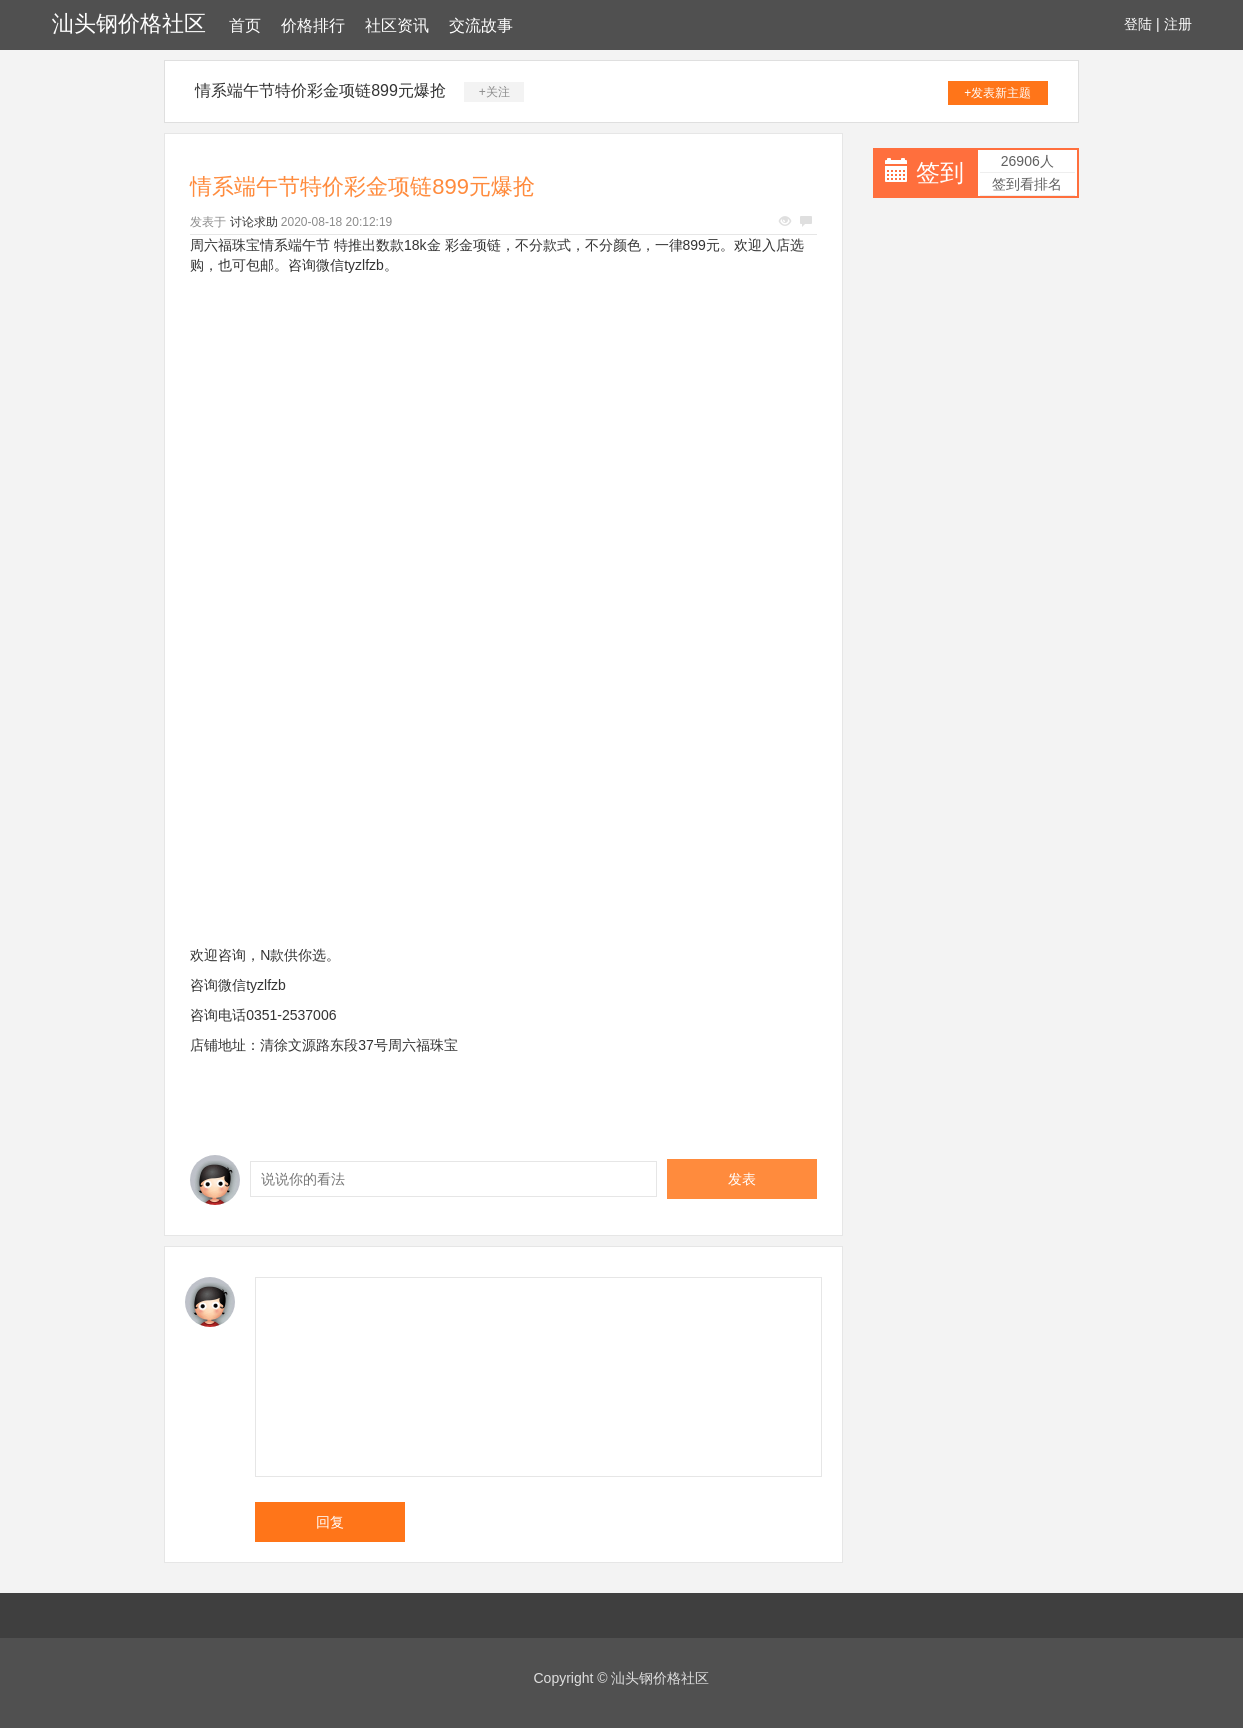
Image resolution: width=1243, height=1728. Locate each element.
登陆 (1138, 24)
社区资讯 (397, 25)
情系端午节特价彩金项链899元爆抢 (320, 90)
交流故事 (481, 25)
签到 (940, 172)
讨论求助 (254, 222)
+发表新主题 (997, 93)
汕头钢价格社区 (129, 23)
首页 (245, 25)
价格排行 (313, 25)
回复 (330, 1522)
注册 (1178, 24)
